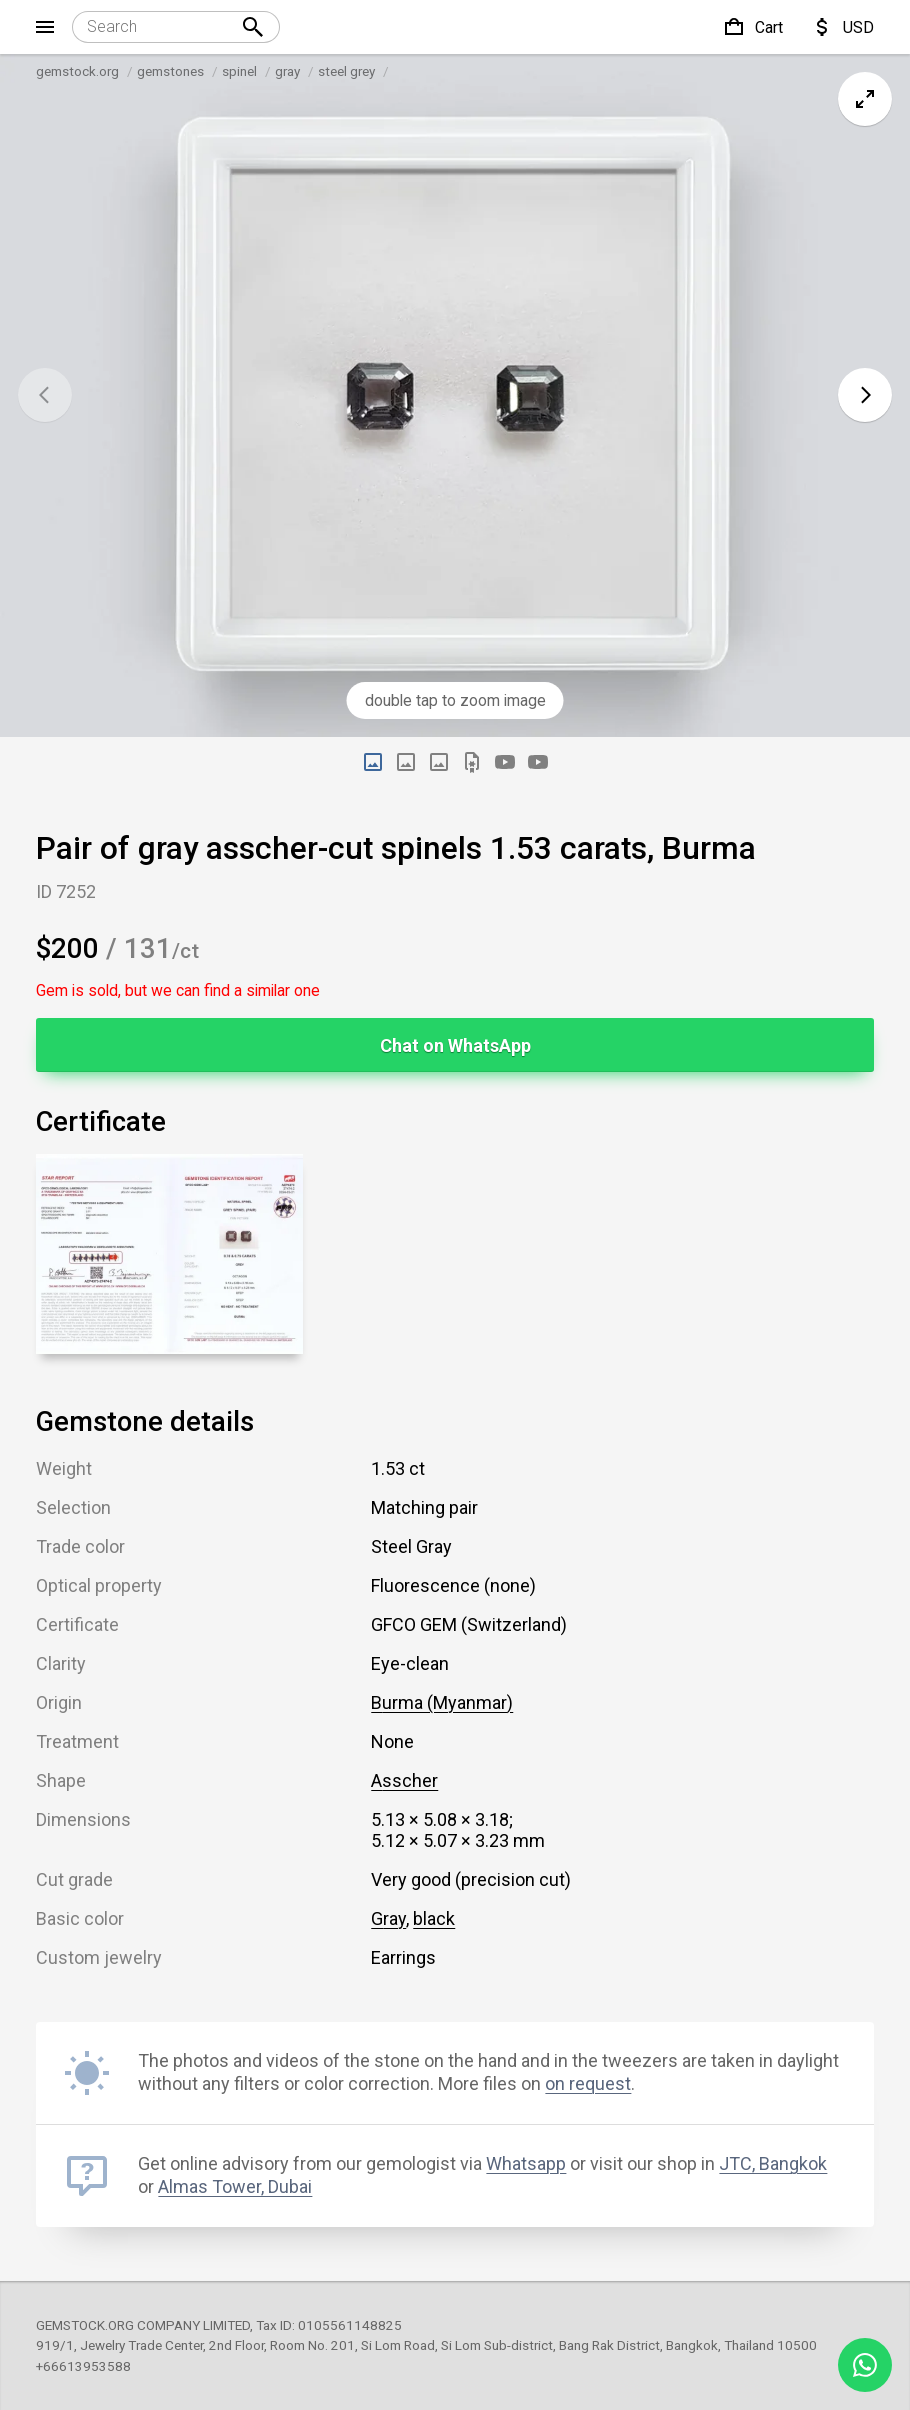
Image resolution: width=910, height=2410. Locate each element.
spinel (239, 71)
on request (588, 2083)
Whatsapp (526, 2163)
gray (287, 71)
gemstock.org (77, 71)
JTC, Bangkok (773, 2163)
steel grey (346, 71)
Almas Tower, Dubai (235, 2186)
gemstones (170, 71)
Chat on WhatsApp (455, 1045)
